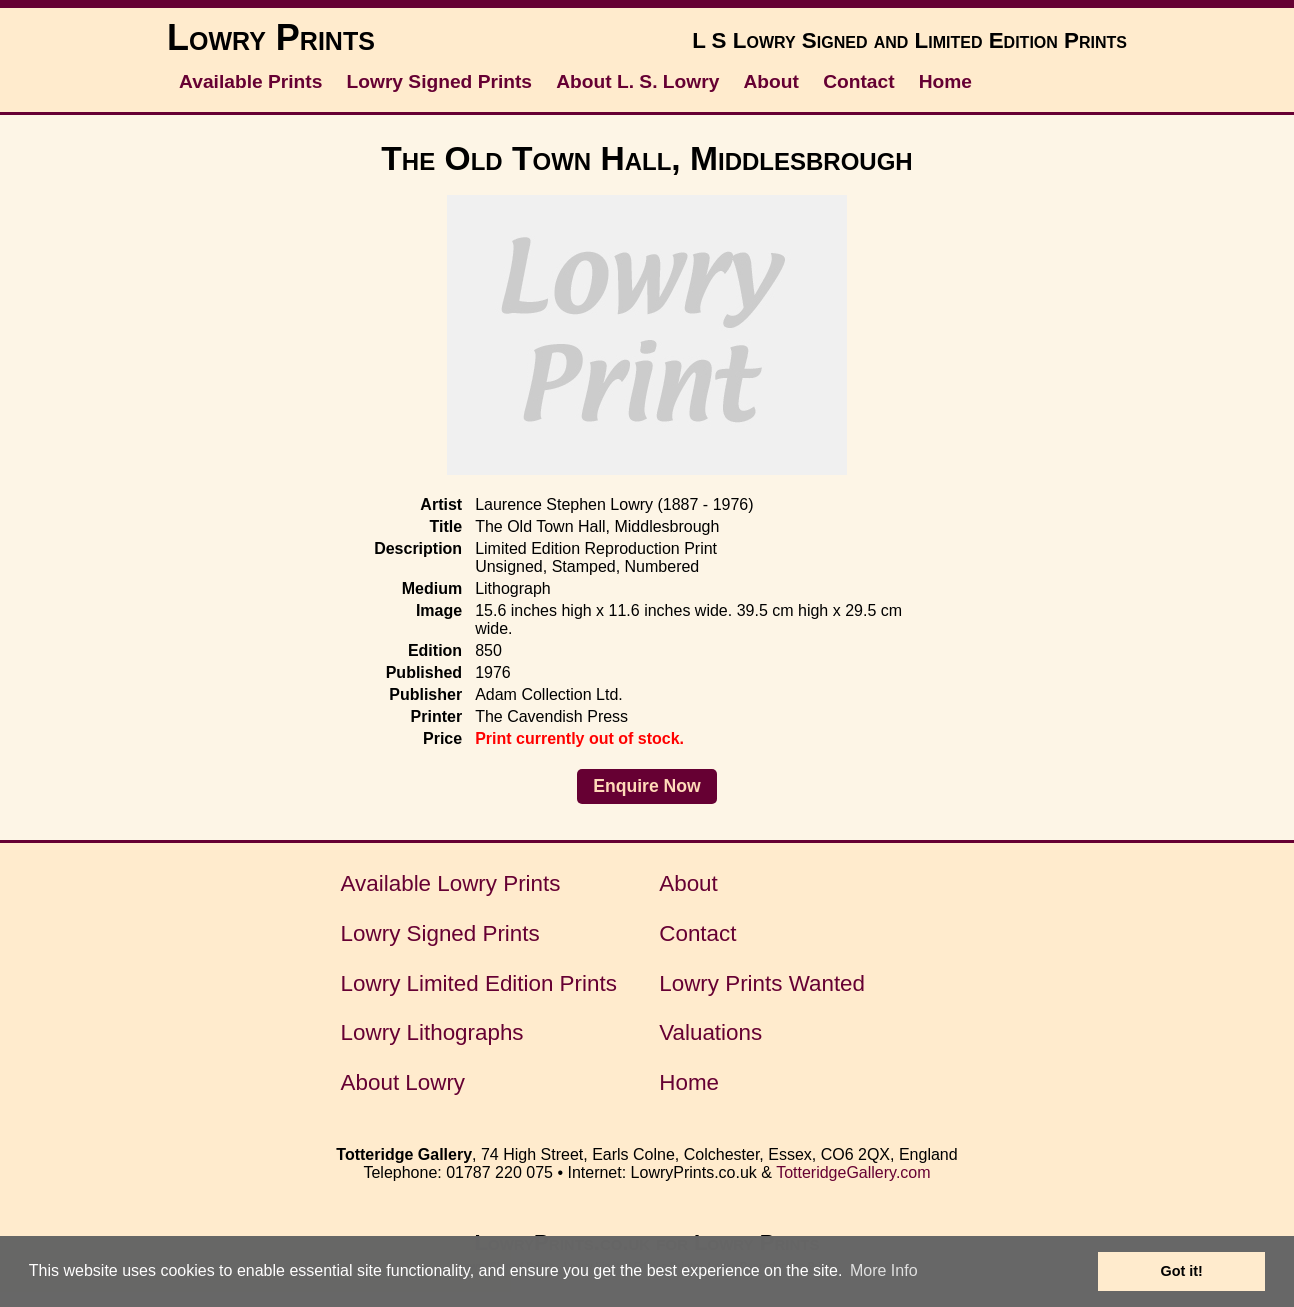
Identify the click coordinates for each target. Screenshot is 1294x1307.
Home (945, 81)
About (771, 81)
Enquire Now (647, 786)
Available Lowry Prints (451, 883)
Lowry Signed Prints (440, 81)
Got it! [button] (1182, 1271)
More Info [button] (884, 1270)
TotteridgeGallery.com (853, 1172)
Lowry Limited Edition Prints (479, 983)
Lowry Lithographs (432, 1032)
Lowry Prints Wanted (762, 983)
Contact (858, 81)
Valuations (710, 1032)
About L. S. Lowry (637, 81)
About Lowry (403, 1082)
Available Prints (250, 81)
